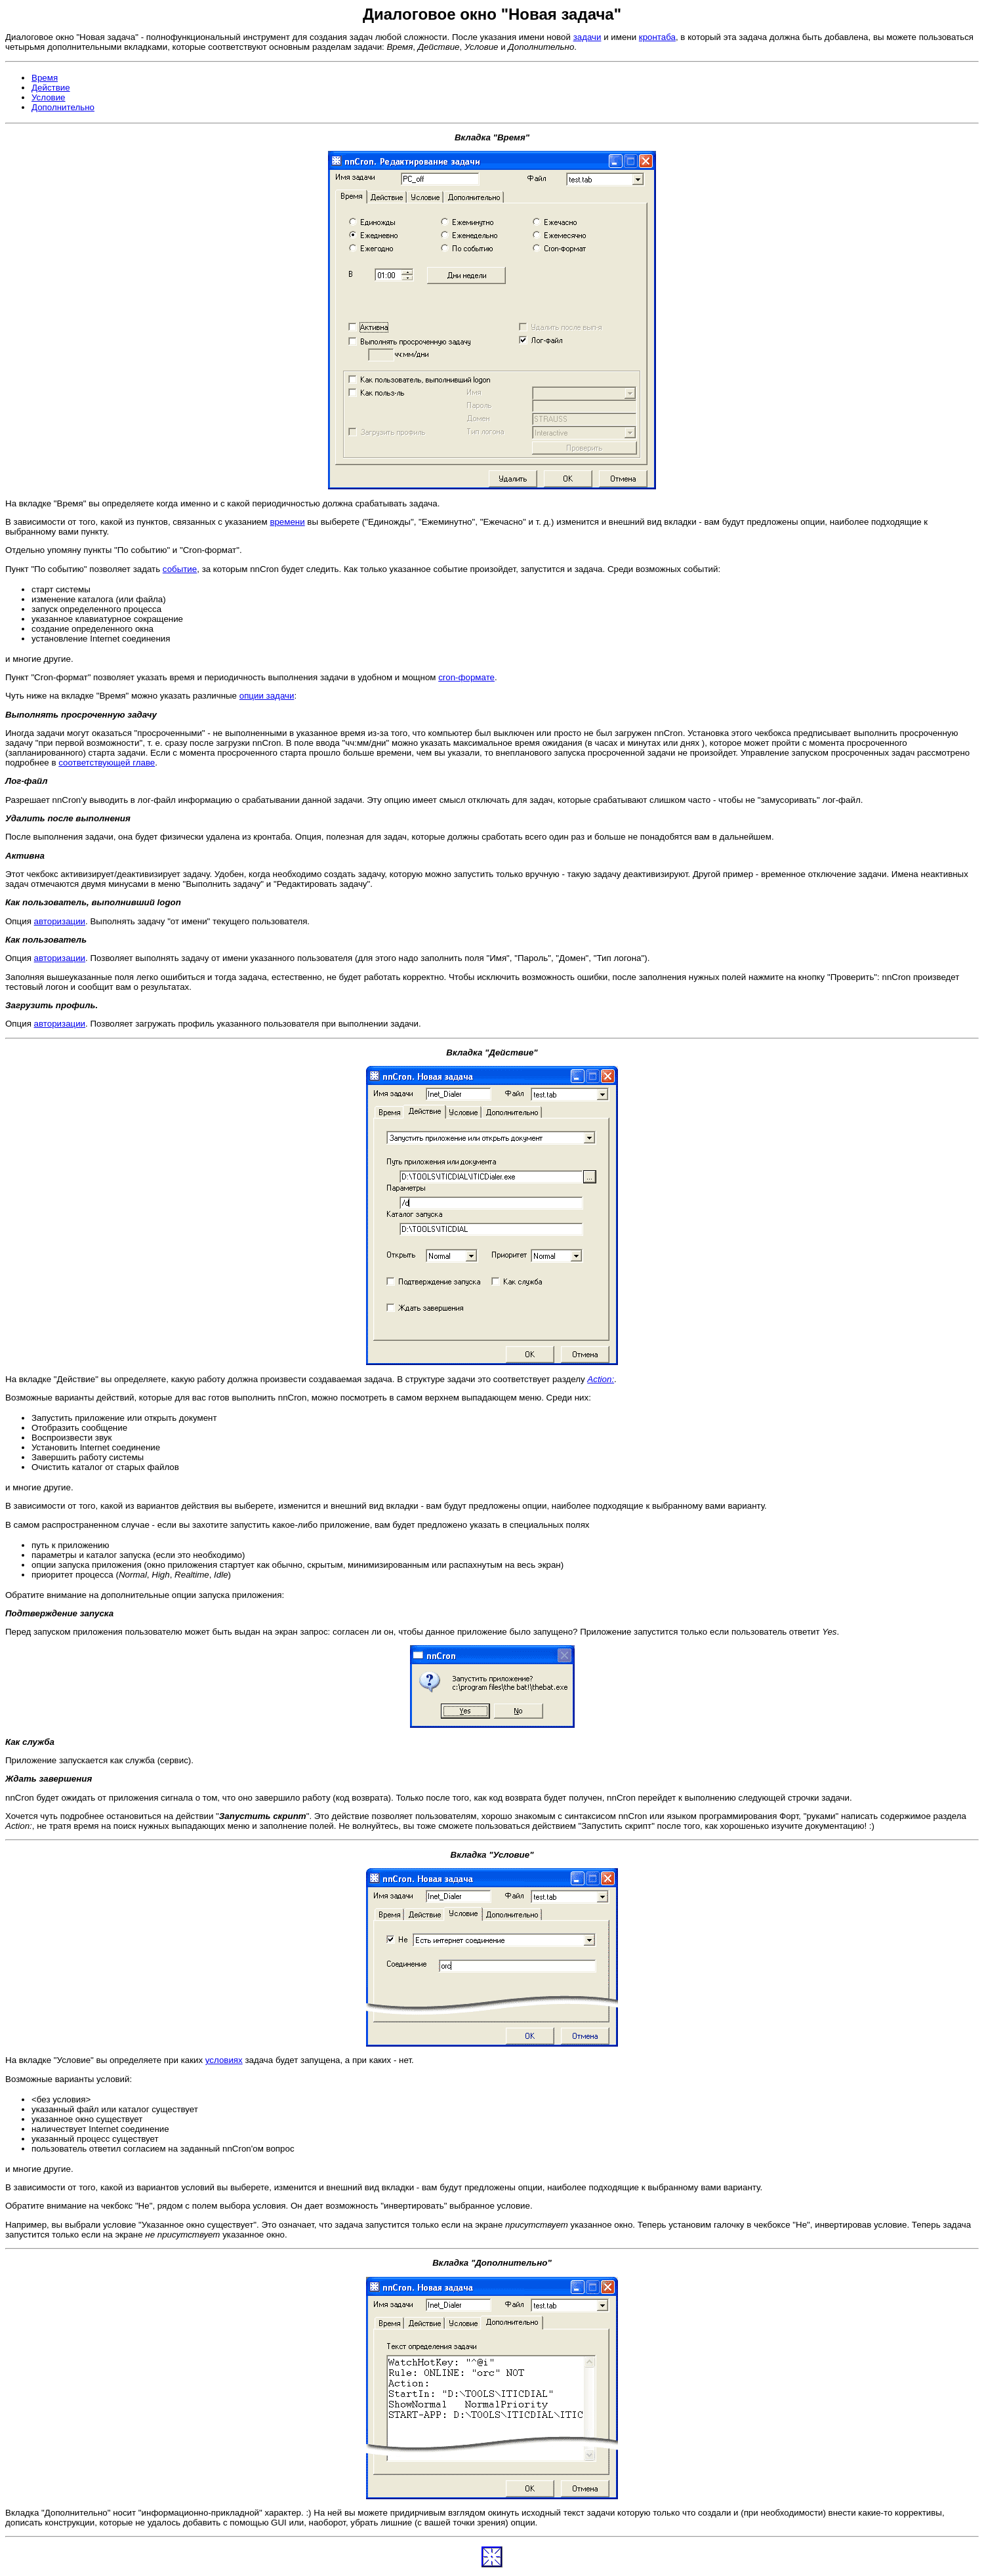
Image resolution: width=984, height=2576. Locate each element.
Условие (48, 97)
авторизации (59, 921)
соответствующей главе (106, 762)
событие (180, 569)
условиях (224, 2060)
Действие (50, 87)
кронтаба (657, 37)
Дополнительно (62, 107)
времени (287, 522)
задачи (587, 37)
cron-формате (466, 677)
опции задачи (267, 696)
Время (44, 78)
